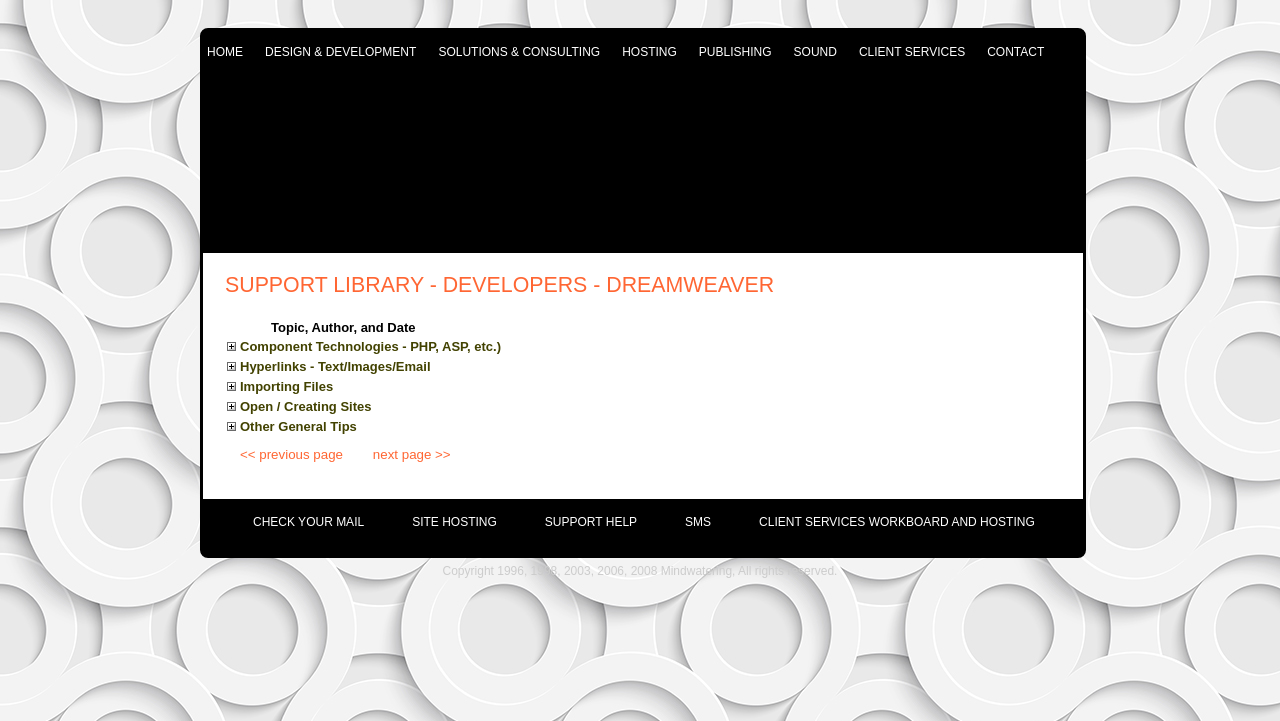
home (225, 52)
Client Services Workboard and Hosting (897, 522)
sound (815, 52)
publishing (735, 52)
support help (591, 522)
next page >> (412, 454)
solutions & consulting (519, 52)
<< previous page (291, 454)
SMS (698, 522)
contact (1015, 52)
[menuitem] (284, 517)
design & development (340, 52)
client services (912, 52)
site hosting (454, 522)
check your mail (308, 522)
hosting (649, 52)
